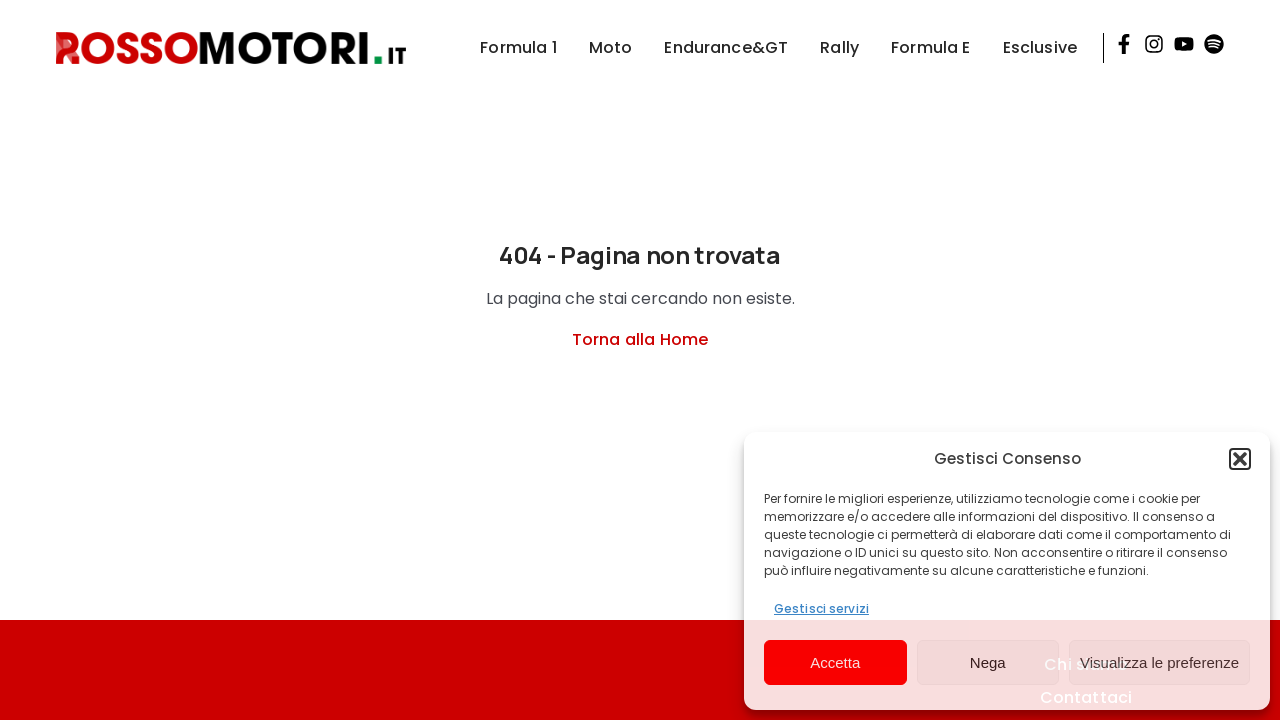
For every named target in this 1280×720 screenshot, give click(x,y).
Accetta (835, 662)
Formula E (930, 47)
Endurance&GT (726, 47)
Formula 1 (518, 47)
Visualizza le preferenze (1159, 662)
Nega (988, 662)
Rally (839, 47)
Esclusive (1040, 47)
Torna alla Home (640, 339)
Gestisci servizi (821, 608)
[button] (1240, 459)
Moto (611, 47)
